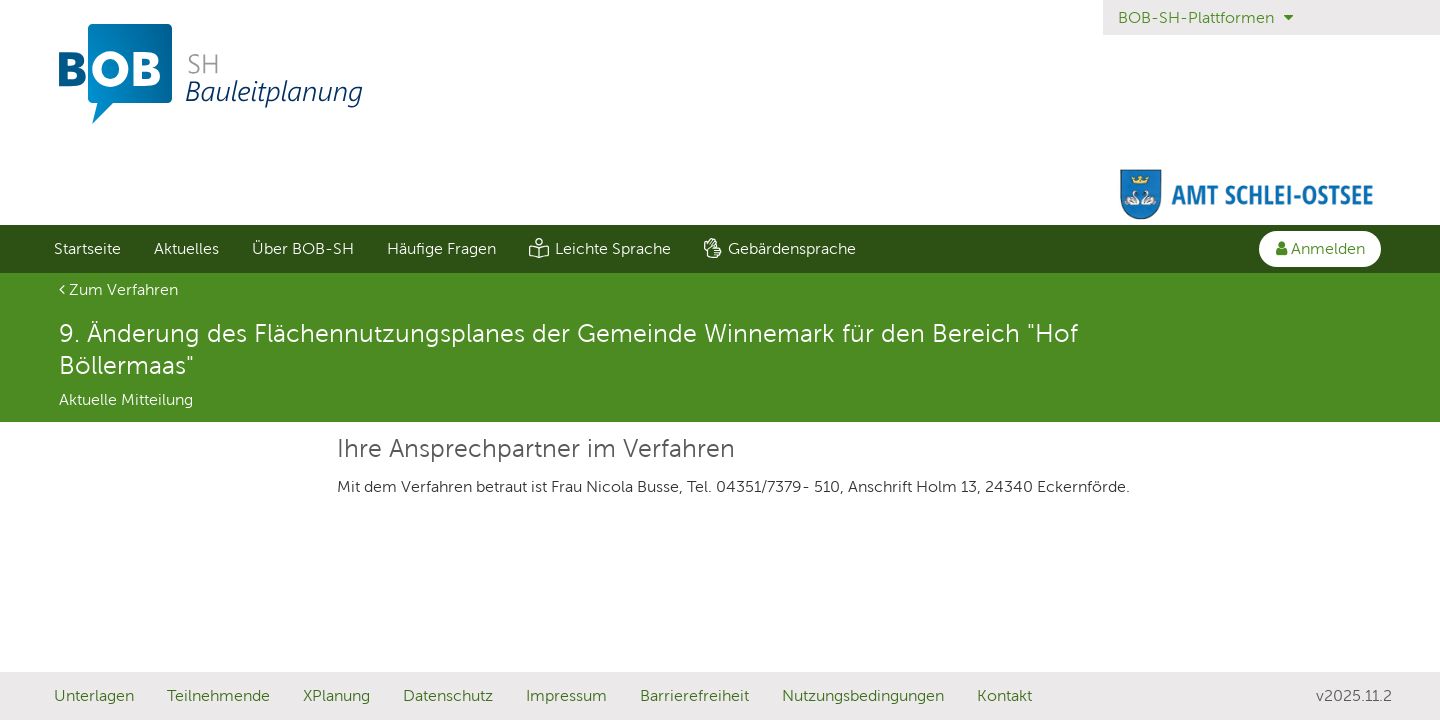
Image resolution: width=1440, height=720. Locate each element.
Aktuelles (186, 248)
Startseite (87, 248)
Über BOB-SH (303, 248)
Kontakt (1004, 695)
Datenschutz (448, 695)
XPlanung (336, 695)
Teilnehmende (218, 695)
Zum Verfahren (118, 289)
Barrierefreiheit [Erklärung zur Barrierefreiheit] (694, 695)
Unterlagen (94, 695)
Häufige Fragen (441, 248)
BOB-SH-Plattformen (1205, 17)
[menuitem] (87, 249)
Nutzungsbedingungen (863, 695)
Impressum (566, 695)
